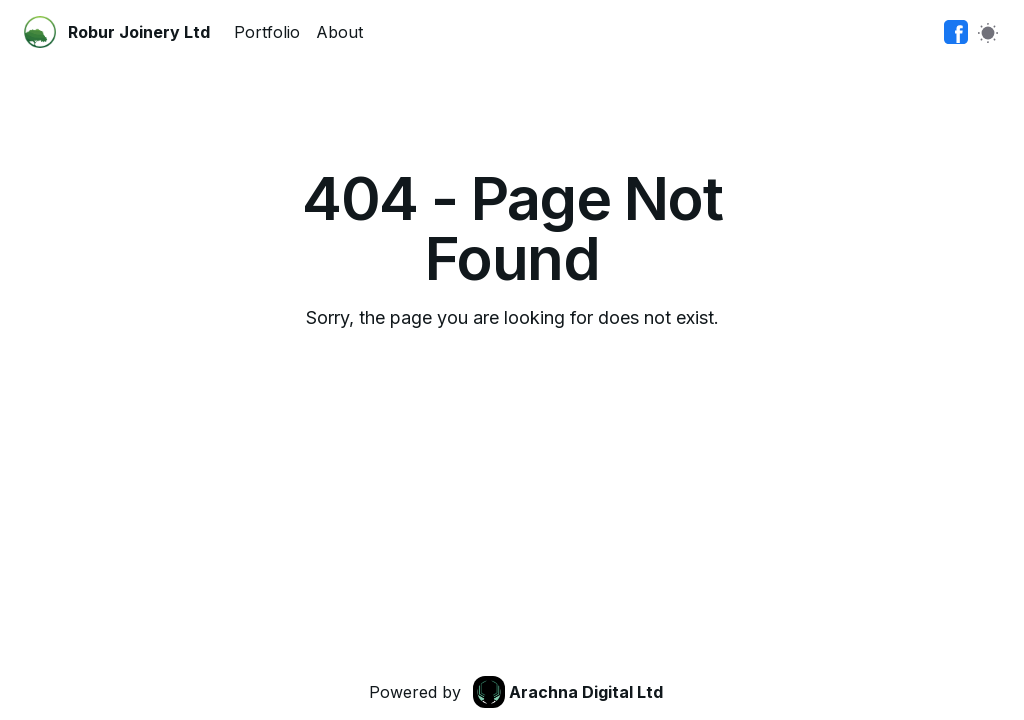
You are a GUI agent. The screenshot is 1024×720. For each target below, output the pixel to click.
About (339, 32)
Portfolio (267, 32)
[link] (956, 32)
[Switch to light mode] (988, 32)
